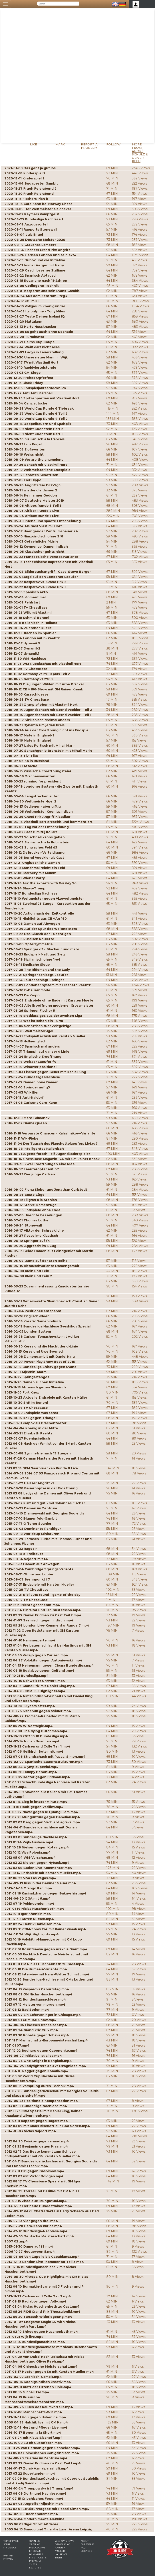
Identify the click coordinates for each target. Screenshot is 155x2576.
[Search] (58, 4)
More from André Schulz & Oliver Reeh (140, 153)
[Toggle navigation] (5, 4)
